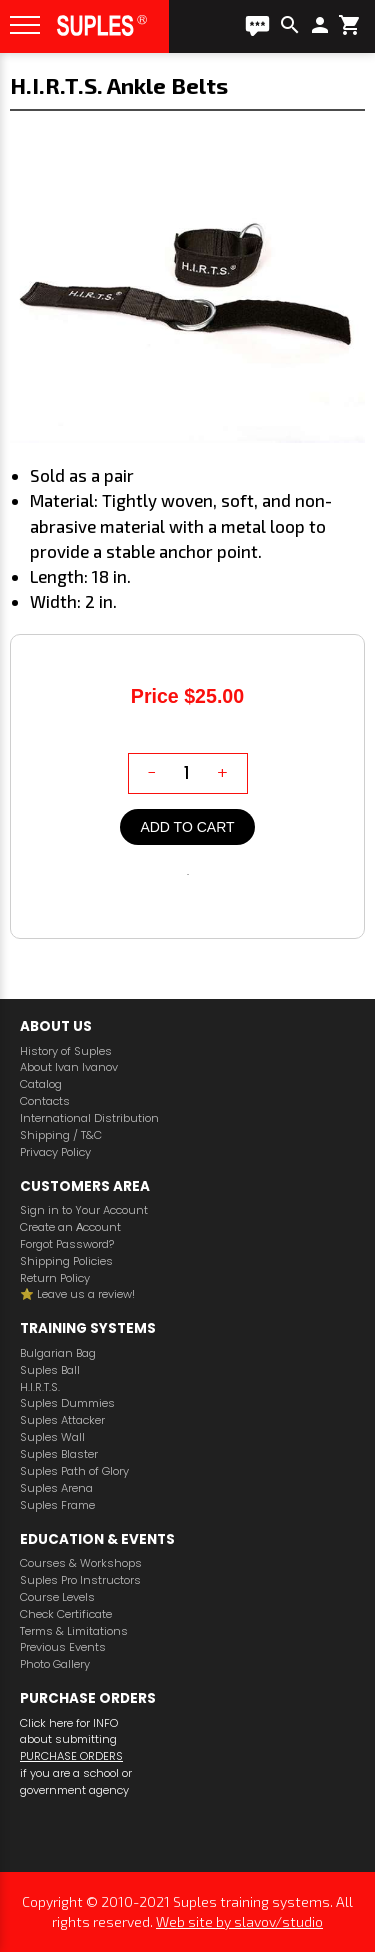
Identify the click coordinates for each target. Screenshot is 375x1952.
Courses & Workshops (81, 1563)
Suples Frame (57, 1505)
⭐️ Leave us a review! (77, 1294)
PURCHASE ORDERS (71, 1756)
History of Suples (66, 1051)
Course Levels (57, 1597)
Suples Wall (52, 1437)
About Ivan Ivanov (69, 1067)
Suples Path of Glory (74, 1471)
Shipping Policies (66, 1261)
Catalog (41, 1084)
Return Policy (55, 1278)
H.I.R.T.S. (40, 1387)
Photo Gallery (55, 1664)
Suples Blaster (59, 1454)
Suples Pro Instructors (80, 1580)
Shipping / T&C (61, 1135)
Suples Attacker (62, 1420)
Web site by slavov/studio (239, 1921)
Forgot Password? (67, 1244)
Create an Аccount (70, 1227)
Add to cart (187, 827)
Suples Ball (50, 1370)
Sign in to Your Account (84, 1210)
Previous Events (63, 1647)
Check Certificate (66, 1614)
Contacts (45, 1101)
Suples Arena (56, 1488)
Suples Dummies (67, 1403)
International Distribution (89, 1118)
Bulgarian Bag (58, 1353)
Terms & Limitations (74, 1631)
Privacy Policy (55, 1152)
